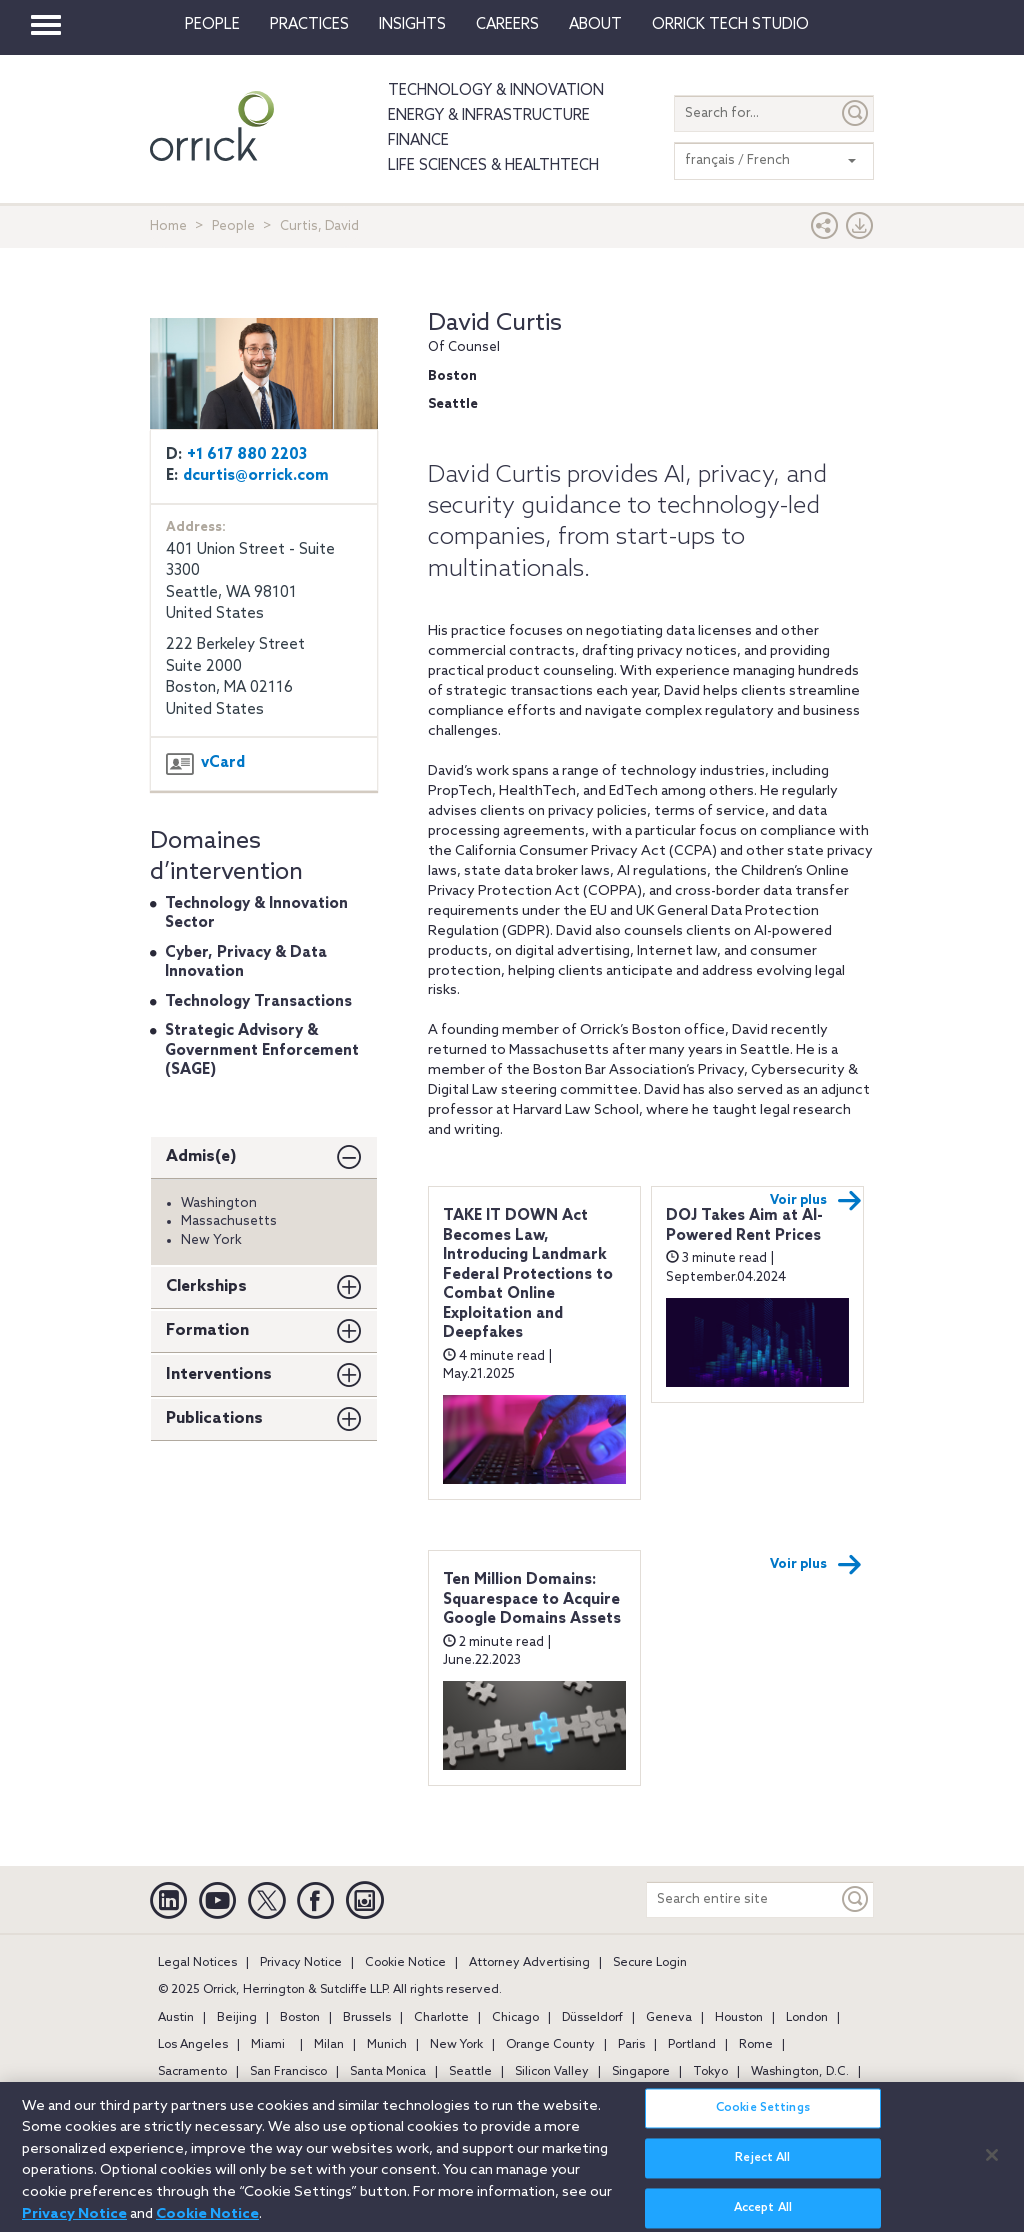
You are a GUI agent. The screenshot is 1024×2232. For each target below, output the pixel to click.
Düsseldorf (592, 2018)
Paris (631, 2045)
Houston (739, 2018)
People (212, 25)
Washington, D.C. (800, 2072)
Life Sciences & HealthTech (493, 166)
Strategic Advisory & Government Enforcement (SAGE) (262, 1050)
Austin (176, 2018)
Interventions (219, 1374)
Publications (214, 1418)
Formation (207, 1330)
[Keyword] (856, 1899)
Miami (268, 2045)
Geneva (669, 2018)
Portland (692, 2045)
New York (456, 2045)
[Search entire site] (742, 1899)
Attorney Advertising (529, 1963)
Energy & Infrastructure (489, 116)
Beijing (237, 2018)
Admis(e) (201, 1156)
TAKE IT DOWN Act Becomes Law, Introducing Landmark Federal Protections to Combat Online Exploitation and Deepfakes (528, 1274)
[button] (825, 230)
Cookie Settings (763, 2120)
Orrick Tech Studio (730, 25)
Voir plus (816, 1201)
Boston (300, 2018)
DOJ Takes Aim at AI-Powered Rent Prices (744, 1226)
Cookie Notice (405, 1963)
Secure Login (650, 1963)
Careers (507, 25)
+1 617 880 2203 (247, 455)
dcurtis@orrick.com (256, 476)
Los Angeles (193, 2045)
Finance (418, 141)
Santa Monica (388, 2072)
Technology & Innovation (496, 91)
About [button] (595, 25)
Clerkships (206, 1286)
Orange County (550, 2045)
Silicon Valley (552, 2072)
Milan (329, 2045)
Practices (309, 25)
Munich (387, 2045)
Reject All (762, 2170)
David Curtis (495, 323)
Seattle (470, 2072)
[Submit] (856, 113)
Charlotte (441, 2018)
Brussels (367, 2018)
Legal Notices (197, 1963)
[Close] (992, 2166)
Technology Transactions (258, 1002)
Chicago (515, 2018)
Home (168, 226)
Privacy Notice (301, 1963)
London (807, 2018)
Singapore (641, 2072)
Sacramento (192, 2072)
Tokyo (710, 2072)
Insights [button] (412, 25)
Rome (756, 2045)
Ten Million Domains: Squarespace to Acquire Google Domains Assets (532, 1599)
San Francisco (288, 2072)
